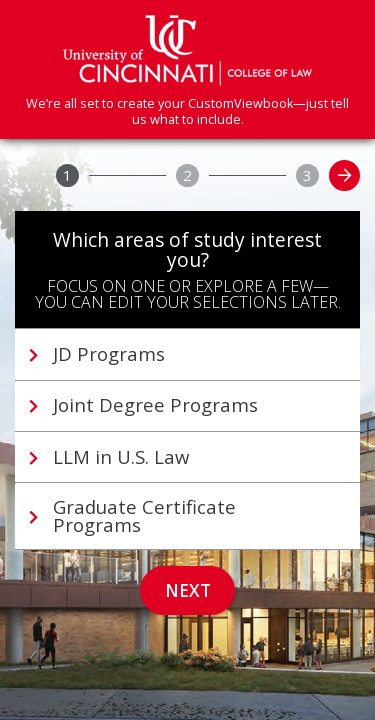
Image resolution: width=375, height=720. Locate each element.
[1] (67, 175)
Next (188, 590)
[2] (187, 175)
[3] (307, 175)
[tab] (187, 354)
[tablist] (187, 439)
